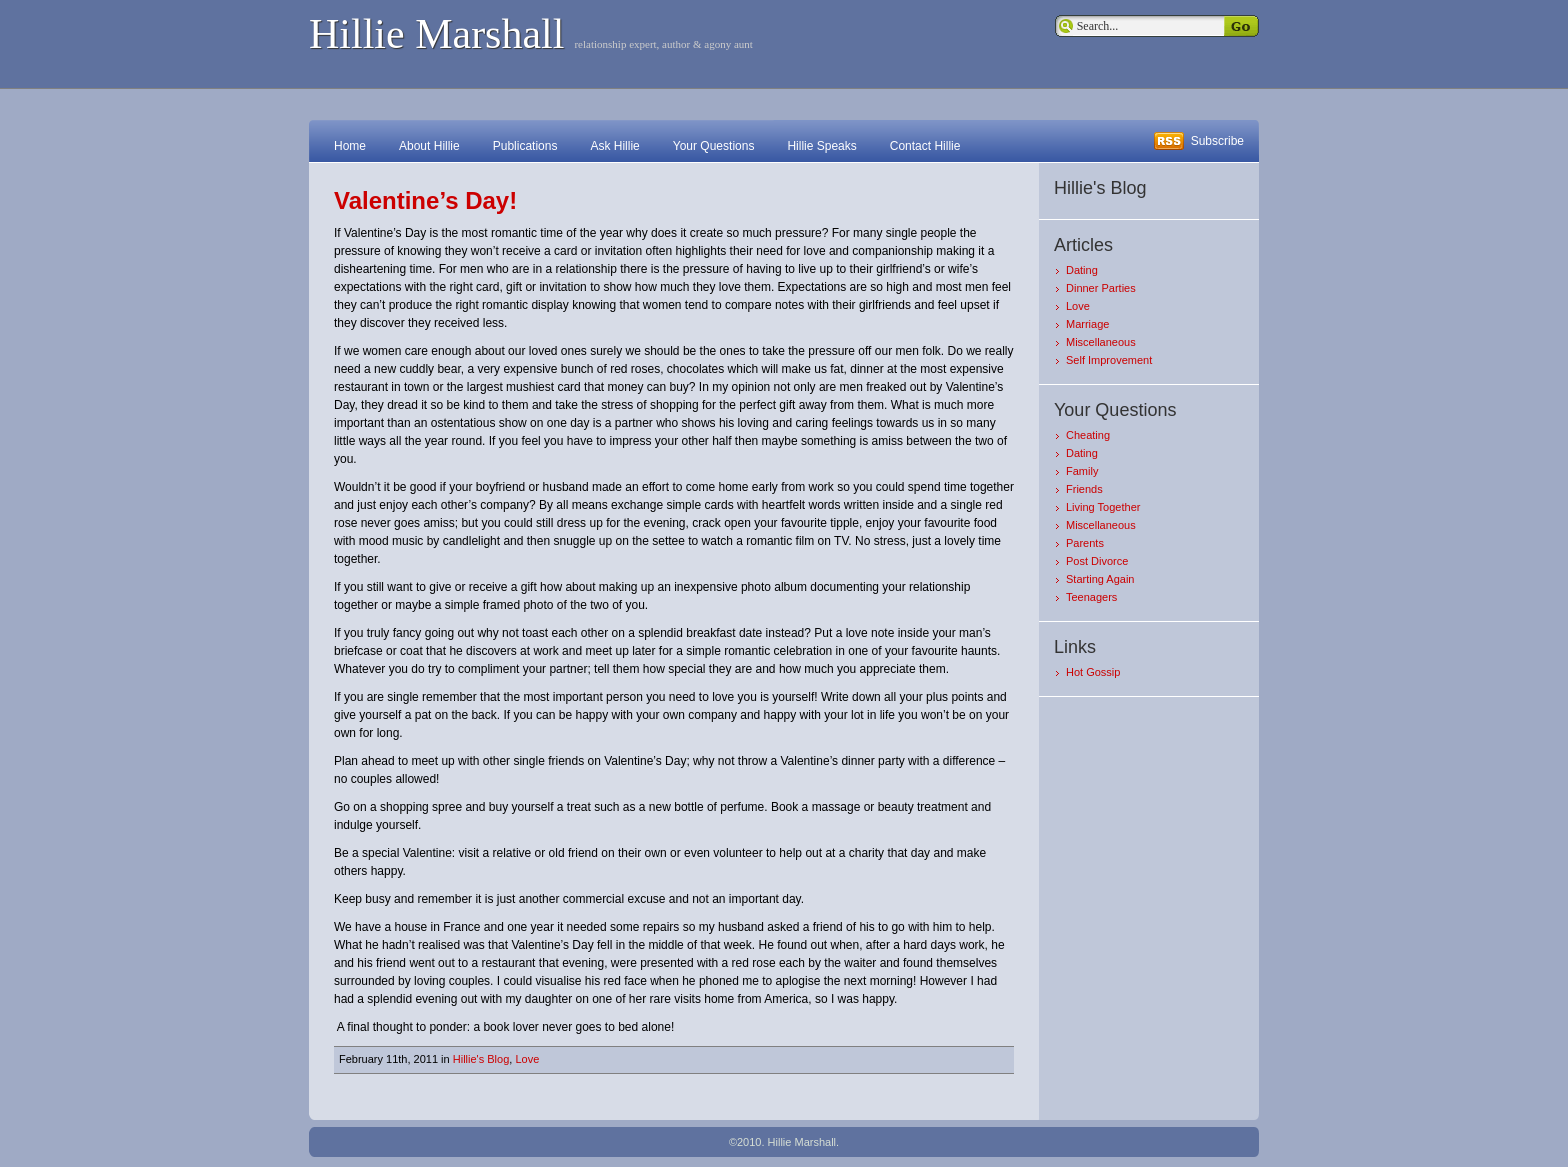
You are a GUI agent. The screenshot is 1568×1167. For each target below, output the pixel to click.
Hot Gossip (1093, 672)
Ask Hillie (614, 146)
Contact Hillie (925, 146)
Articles (1083, 245)
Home (350, 146)
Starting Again (1100, 579)
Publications (525, 146)
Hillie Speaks (821, 146)
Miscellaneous (1101, 342)
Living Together (1103, 507)
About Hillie (429, 146)
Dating (1082, 270)
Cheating (1088, 435)
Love (527, 1059)
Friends (1084, 489)
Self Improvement (1109, 360)
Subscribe (1217, 141)
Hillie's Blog (481, 1059)
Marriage (1087, 324)
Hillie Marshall (436, 34)
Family (1082, 471)
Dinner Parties (1101, 288)
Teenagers (1091, 597)
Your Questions (714, 146)
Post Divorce (1097, 561)
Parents (1085, 543)
